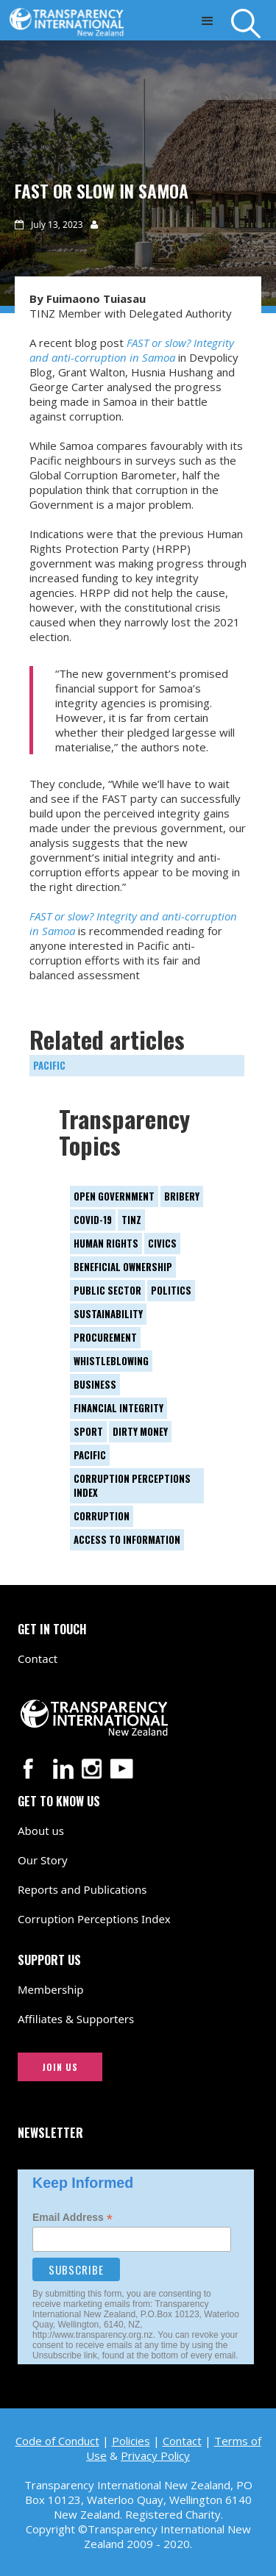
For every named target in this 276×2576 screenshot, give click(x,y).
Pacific (49, 1065)
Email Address (72, 2218)
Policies (131, 2440)
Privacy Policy (155, 2455)
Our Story (43, 1860)
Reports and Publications (82, 1889)
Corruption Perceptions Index (94, 1918)
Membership (51, 1989)
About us (41, 1830)
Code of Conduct (57, 2440)
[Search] (253, 23)
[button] (207, 20)
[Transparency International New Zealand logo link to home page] (70, 18)
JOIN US (60, 2067)
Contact (37, 1658)
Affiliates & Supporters (76, 2018)
